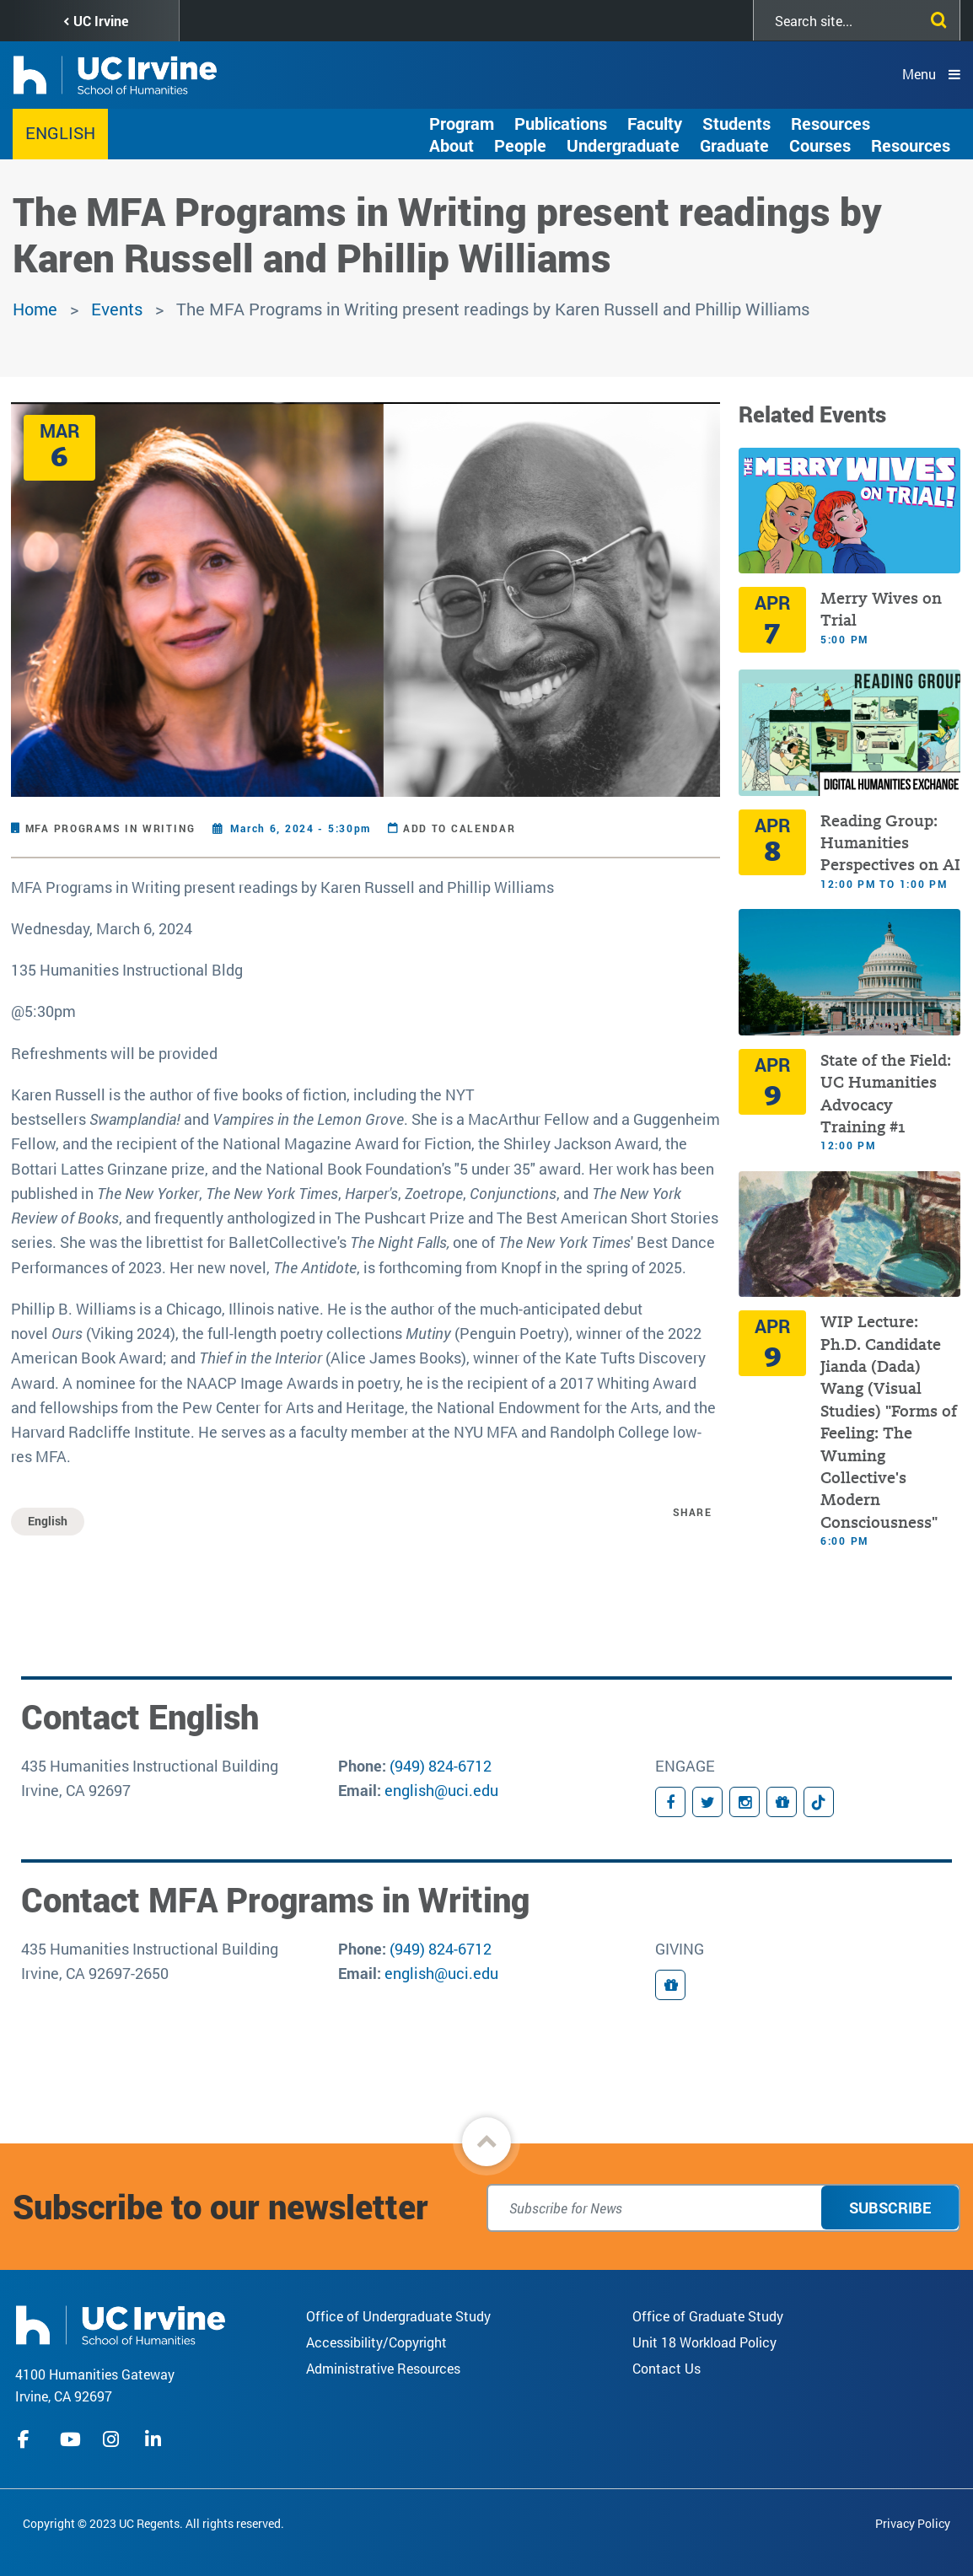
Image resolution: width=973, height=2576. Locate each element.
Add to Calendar (459, 828)
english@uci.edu (441, 1790)
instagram (113, 2439)
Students (736, 123)
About (451, 145)
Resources (830, 123)
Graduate (734, 145)
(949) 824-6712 (441, 1766)
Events (116, 309)
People (520, 145)
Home (35, 309)
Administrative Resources (383, 2368)
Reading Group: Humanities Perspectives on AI (890, 843)
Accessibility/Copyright (376, 2342)
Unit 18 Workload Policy (704, 2342)
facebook (28, 2439)
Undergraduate (623, 145)
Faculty (654, 123)
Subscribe (890, 2207)
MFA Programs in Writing (110, 828)
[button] (486, 2141)
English (60, 132)
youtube (70, 2439)
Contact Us (666, 2368)
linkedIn (155, 2439)
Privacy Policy (912, 2523)
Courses (820, 145)
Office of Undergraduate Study (398, 2316)
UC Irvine (100, 21)
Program (461, 123)
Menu (919, 74)
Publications (560, 123)
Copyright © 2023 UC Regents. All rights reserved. (153, 2523)
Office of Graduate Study (707, 2316)
